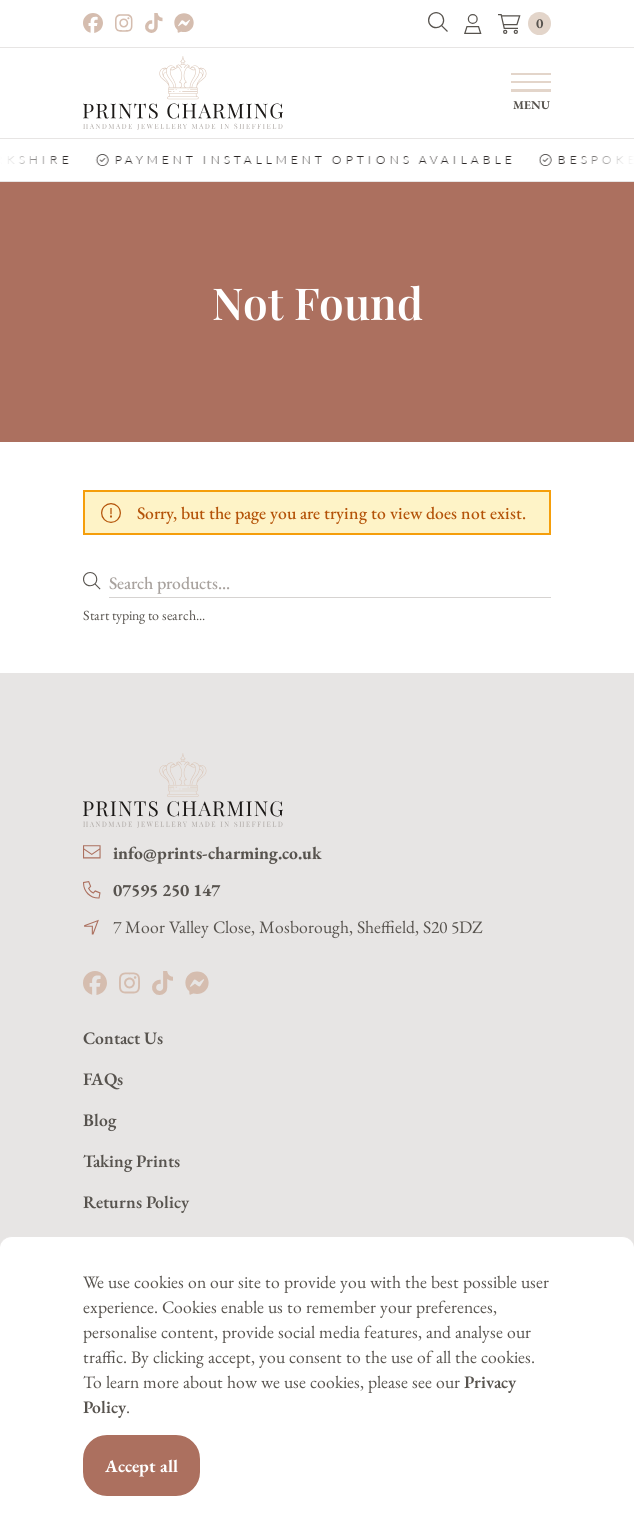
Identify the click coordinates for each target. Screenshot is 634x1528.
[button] (438, 23)
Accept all (141, 1465)
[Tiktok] (154, 23)
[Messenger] (184, 23)
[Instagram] (124, 23)
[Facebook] (93, 23)
